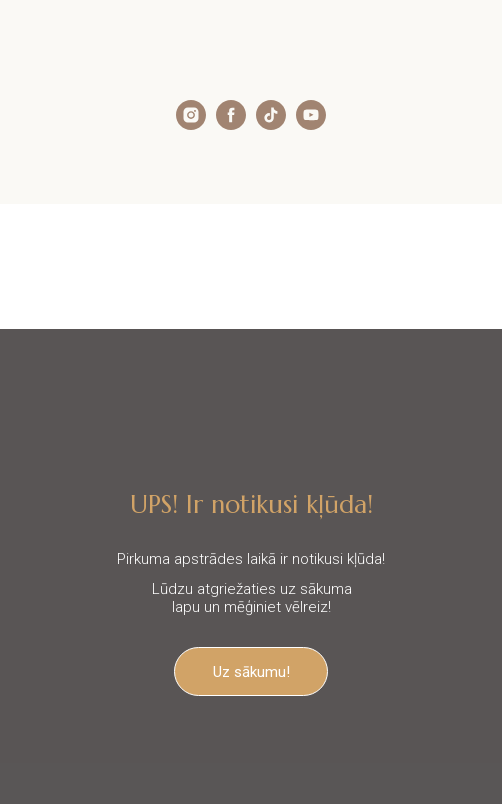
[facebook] (231, 124)
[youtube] (311, 124)
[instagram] (191, 124)
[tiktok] (271, 124)
